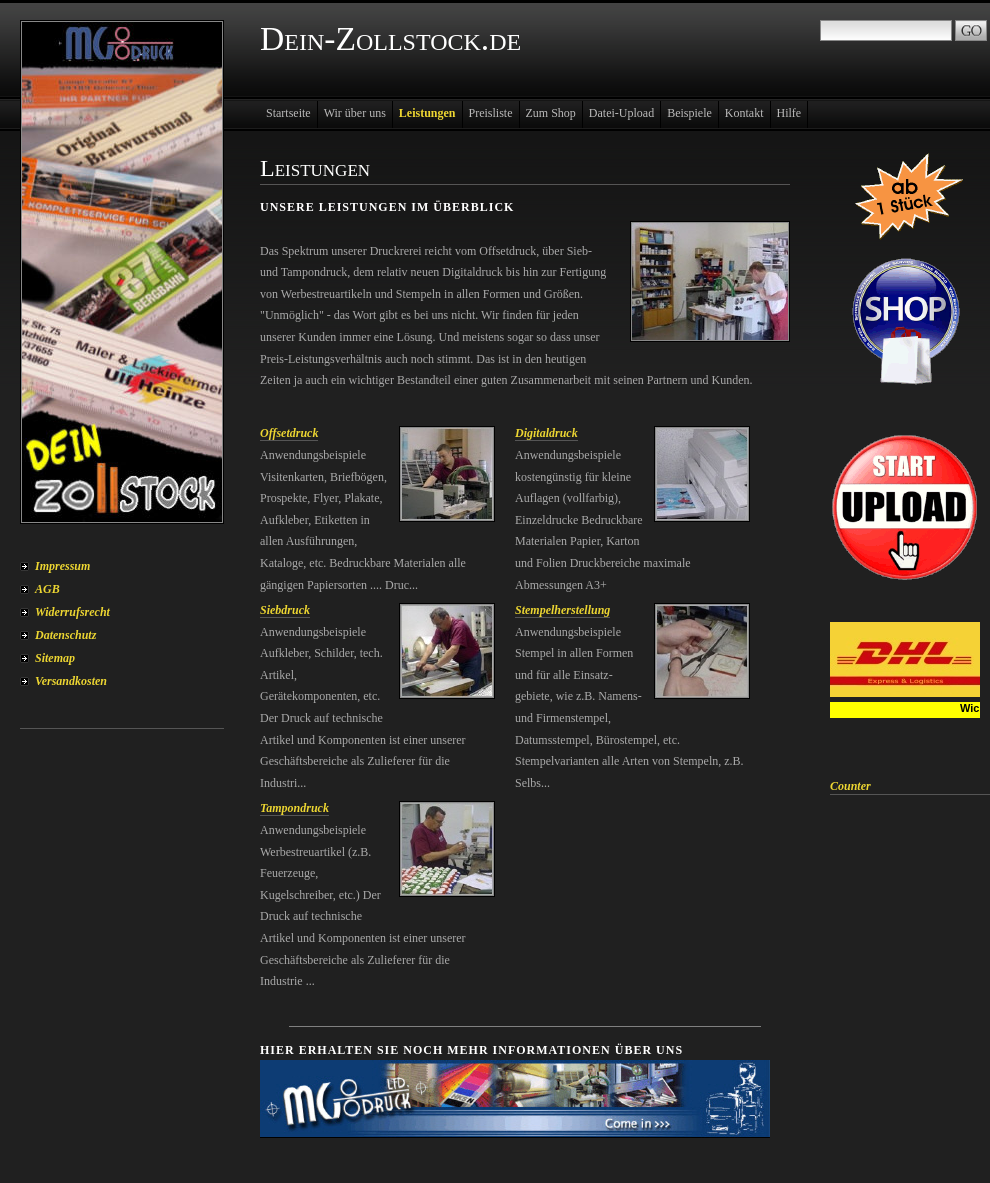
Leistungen (427, 113)
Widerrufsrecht (72, 612)
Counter (850, 786)
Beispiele (689, 113)
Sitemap (55, 658)
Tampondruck (294, 808)
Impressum (62, 566)
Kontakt (744, 113)
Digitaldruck (546, 433)
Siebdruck (285, 610)
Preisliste (491, 113)
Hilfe (789, 113)
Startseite (288, 113)
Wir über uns (355, 113)
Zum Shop (551, 113)
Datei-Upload (621, 113)
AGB (47, 589)
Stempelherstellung (562, 610)
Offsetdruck (289, 433)
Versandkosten (71, 681)
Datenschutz (65, 635)
